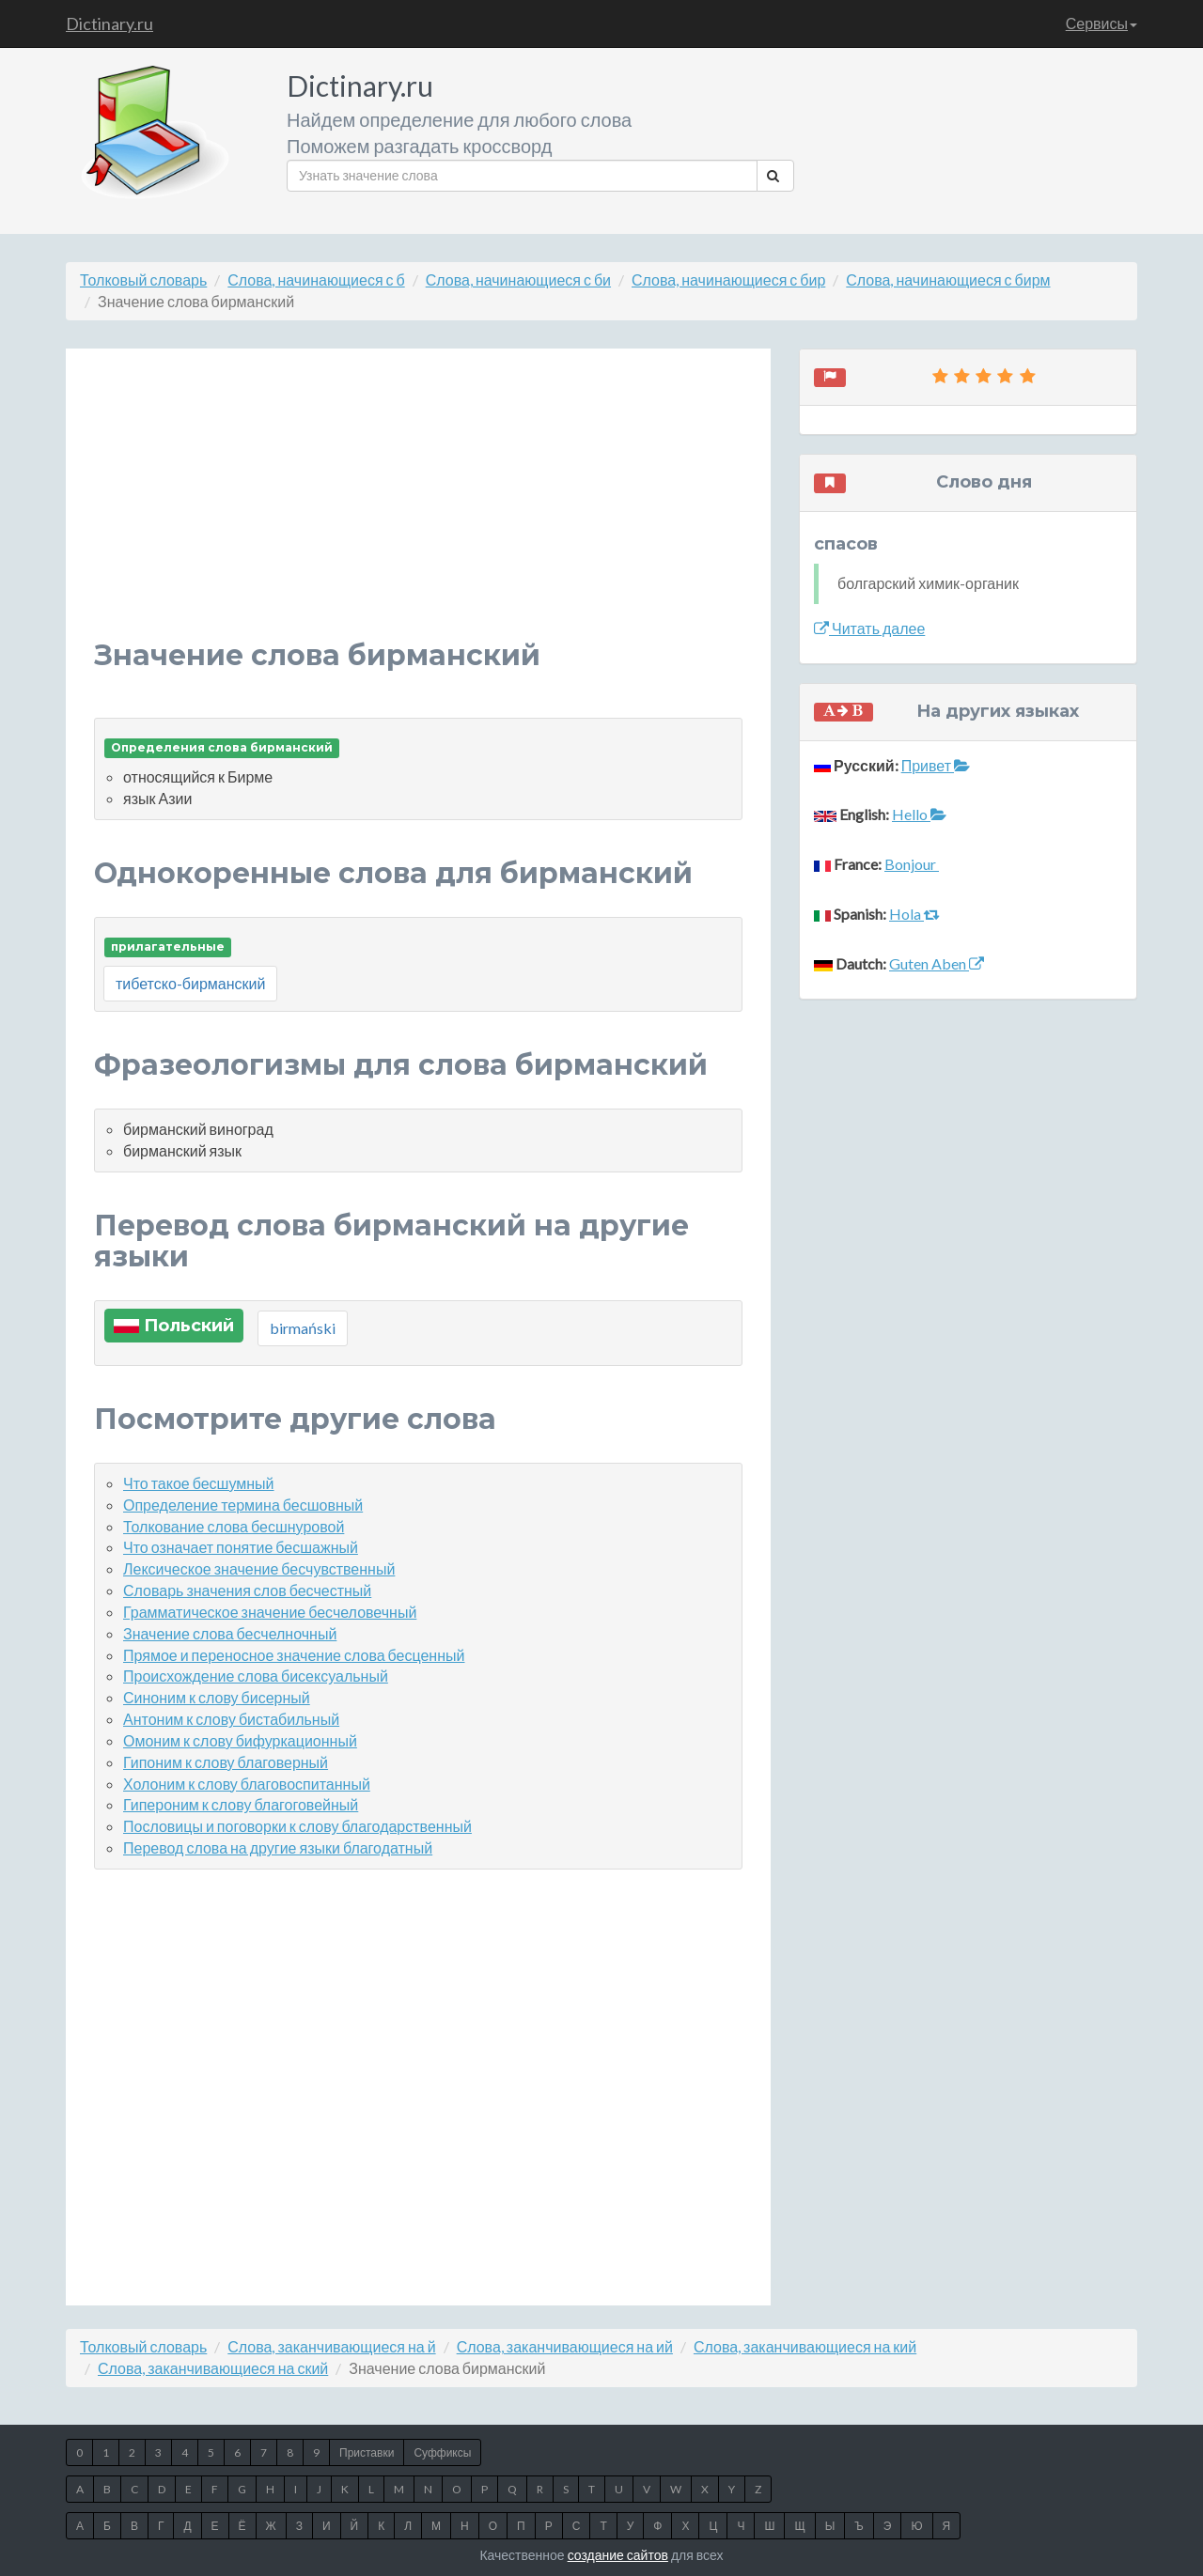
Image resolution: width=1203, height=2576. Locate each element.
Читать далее (869, 628)
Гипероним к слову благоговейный (240, 1804)
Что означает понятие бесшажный (240, 1547)
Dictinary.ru (109, 23)
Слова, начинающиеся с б (315, 279)
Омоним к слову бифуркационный (240, 1740)
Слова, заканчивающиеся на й (331, 2346)
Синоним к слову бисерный (216, 1697)
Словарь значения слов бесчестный (247, 1590)
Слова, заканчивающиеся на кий (805, 2346)
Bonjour (911, 864)
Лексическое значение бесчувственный (259, 1568)
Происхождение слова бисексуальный (255, 1675)
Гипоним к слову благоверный (225, 1762)
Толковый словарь (143, 279)
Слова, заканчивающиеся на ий (565, 2346)
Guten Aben (936, 963)
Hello (919, 814)
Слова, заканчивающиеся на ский (213, 2368)
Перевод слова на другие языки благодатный (277, 1847)
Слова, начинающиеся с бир (728, 279)
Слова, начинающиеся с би (518, 279)
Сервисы (1101, 23)
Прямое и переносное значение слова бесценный (293, 1655)
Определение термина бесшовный (243, 1504)
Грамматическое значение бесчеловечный (269, 1612)
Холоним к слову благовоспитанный (246, 1783)
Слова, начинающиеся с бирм (948, 279)
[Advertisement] (418, 508)
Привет (935, 765)
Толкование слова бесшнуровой (233, 1526)
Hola (914, 914)
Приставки (366, 2452)
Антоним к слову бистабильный (231, 1719)
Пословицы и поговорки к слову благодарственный (297, 1826)
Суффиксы (442, 2452)
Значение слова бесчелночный (229, 1633)
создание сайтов (618, 2555)
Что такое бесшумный (198, 1483)
